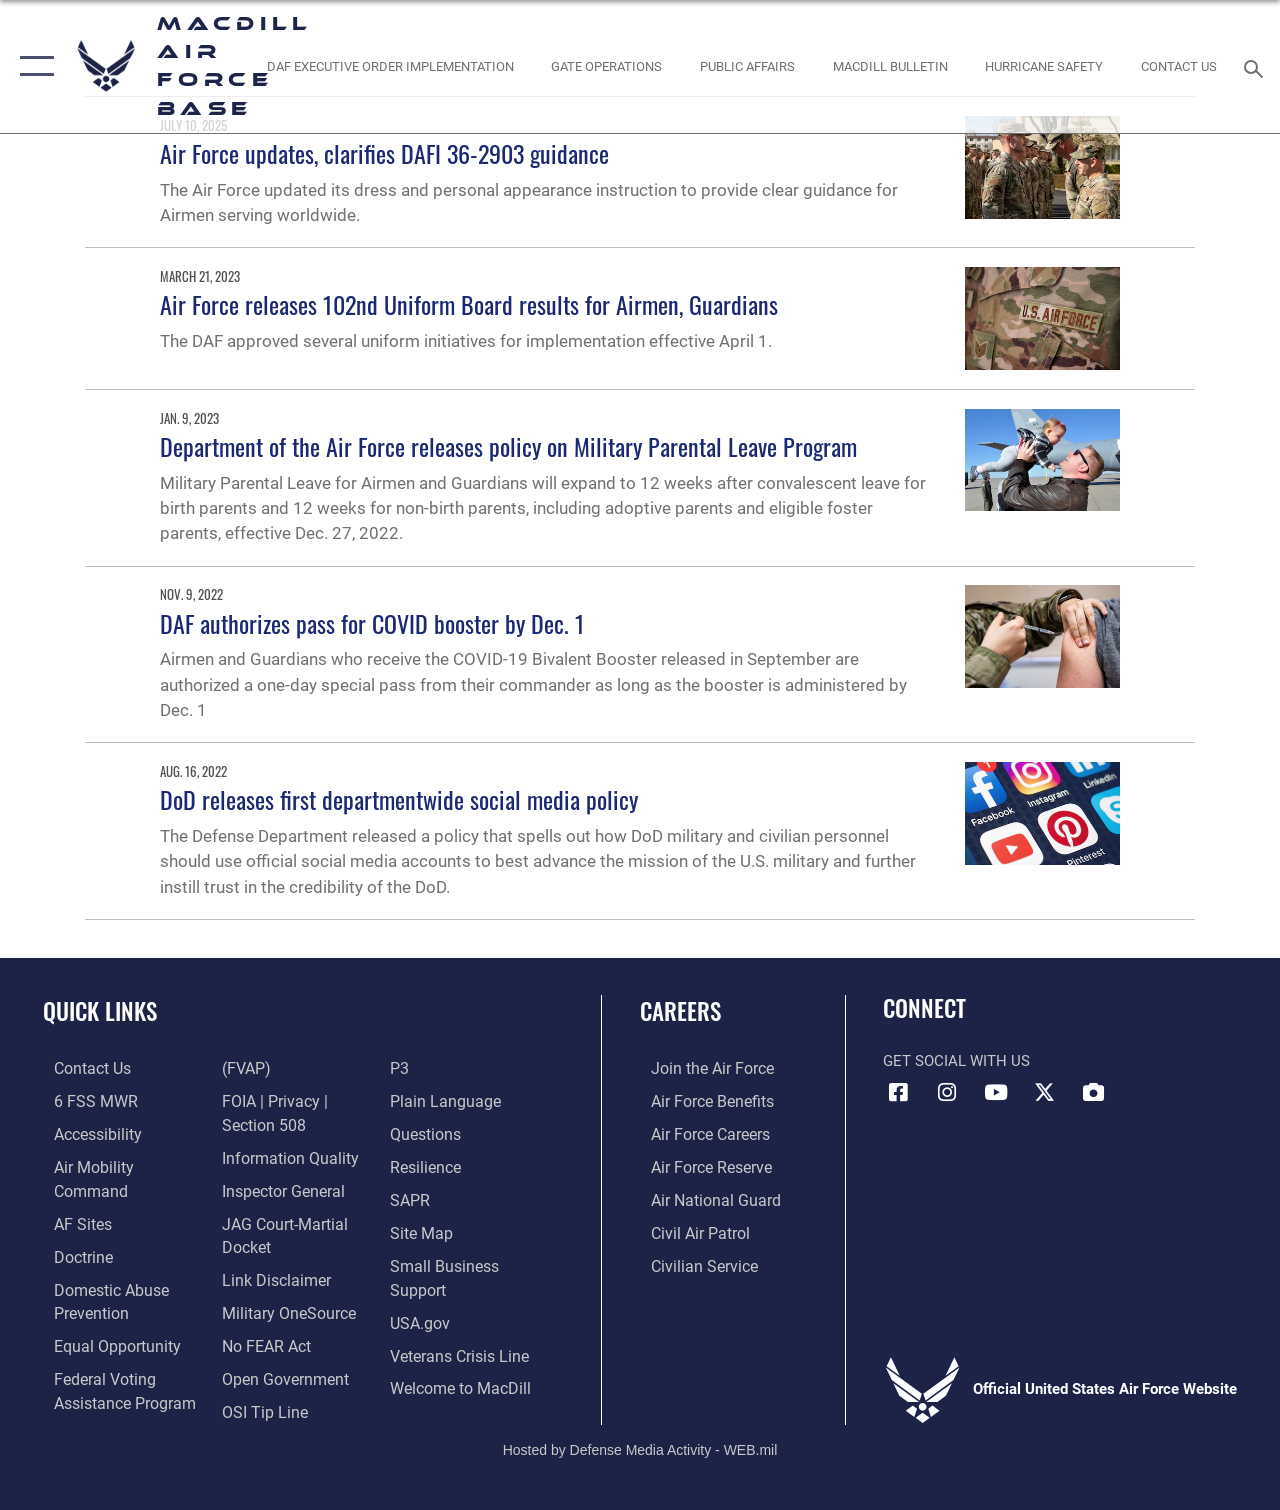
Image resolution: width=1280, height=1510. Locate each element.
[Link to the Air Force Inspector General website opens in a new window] (277, 1155)
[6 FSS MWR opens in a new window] (81, 1100)
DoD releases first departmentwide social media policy (400, 799)
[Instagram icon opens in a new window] (947, 1093)
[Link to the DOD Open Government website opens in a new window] (277, 1337)
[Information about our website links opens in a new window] (270, 1241)
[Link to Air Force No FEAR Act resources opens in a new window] (261, 1305)
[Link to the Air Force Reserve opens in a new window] (699, 1164)
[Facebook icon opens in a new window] (898, 1093)
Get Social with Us (956, 1061)
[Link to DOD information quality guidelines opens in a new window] (282, 1123)
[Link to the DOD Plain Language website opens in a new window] (443, 1100)
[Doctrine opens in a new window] (71, 1228)
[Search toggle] (1257, 66)
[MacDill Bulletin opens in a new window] (889, 66)
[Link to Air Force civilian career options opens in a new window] (691, 1260)
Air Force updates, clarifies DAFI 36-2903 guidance (384, 153)
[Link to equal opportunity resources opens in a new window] (102, 1314)
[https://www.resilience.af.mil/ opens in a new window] (427, 1164)
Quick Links (100, 1011)
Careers (680, 1011)
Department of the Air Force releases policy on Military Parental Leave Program (508, 446)
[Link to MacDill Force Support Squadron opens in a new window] (461, 1378)
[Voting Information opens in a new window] (111, 1368)
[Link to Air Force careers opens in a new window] (698, 1132)
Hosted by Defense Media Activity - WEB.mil (640, 1428)
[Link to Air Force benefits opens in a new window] (699, 1100)
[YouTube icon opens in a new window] (996, 1093)
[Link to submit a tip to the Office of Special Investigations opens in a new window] (258, 1369)
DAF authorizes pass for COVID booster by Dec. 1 (372, 623)
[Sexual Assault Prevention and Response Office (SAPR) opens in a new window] (411, 1196)
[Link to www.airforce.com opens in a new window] (699, 1068)
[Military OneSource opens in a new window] (281, 1273)
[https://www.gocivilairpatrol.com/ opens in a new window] (688, 1228)
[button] (32, 66)
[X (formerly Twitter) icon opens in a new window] (1045, 1093)
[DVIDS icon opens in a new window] (1094, 1093)
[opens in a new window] (71, 1196)
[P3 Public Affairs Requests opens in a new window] (401, 1068)
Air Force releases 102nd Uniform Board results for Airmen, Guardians (469, 304)
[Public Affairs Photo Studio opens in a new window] (747, 66)
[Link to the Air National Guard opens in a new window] (701, 1196)
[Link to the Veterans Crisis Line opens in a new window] (460, 1346)
